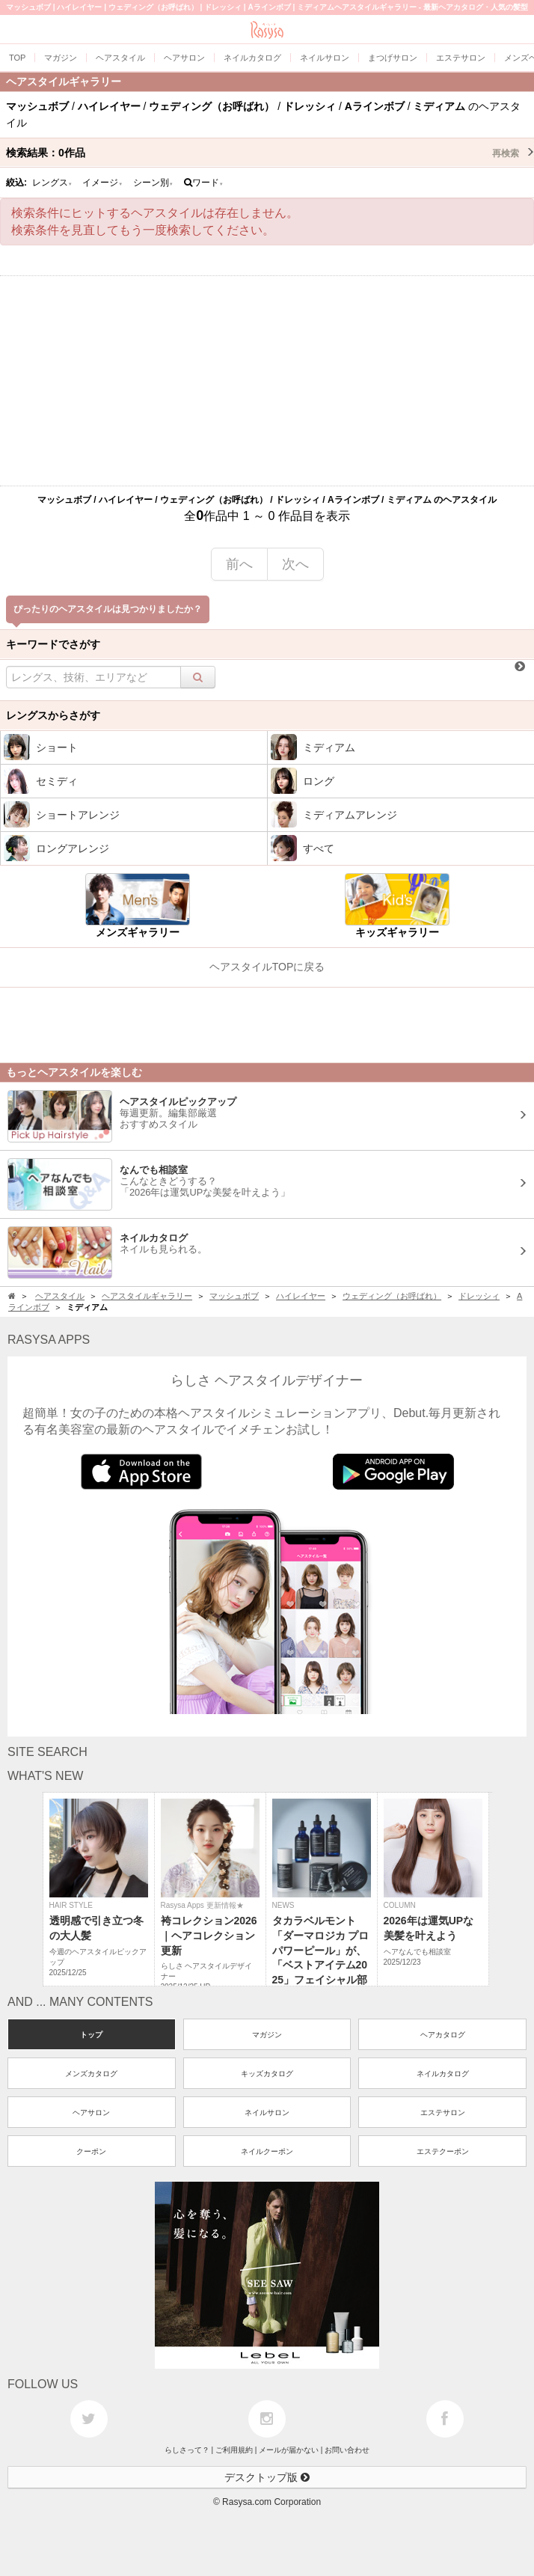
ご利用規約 (234, 2450)
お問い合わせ (347, 2450)
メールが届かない (289, 2450)
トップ (91, 2035)
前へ (239, 564)
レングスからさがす (53, 715)
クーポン (91, 2151)
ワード (204, 182)
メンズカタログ (91, 2073)
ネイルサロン (267, 2112)
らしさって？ (187, 2450)
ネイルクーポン (267, 2151)
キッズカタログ (267, 2073)
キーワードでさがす (53, 644)
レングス (52, 182)
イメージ (102, 182)
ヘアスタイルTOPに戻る (267, 967)
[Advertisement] (267, 381)
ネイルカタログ (443, 2073)
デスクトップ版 (267, 2477)
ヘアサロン (91, 2112)
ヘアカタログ (442, 2035)
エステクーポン (443, 2151)
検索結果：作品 (270, 153)
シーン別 (153, 182)
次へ (295, 564)
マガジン (267, 2035)
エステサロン (442, 2112)
